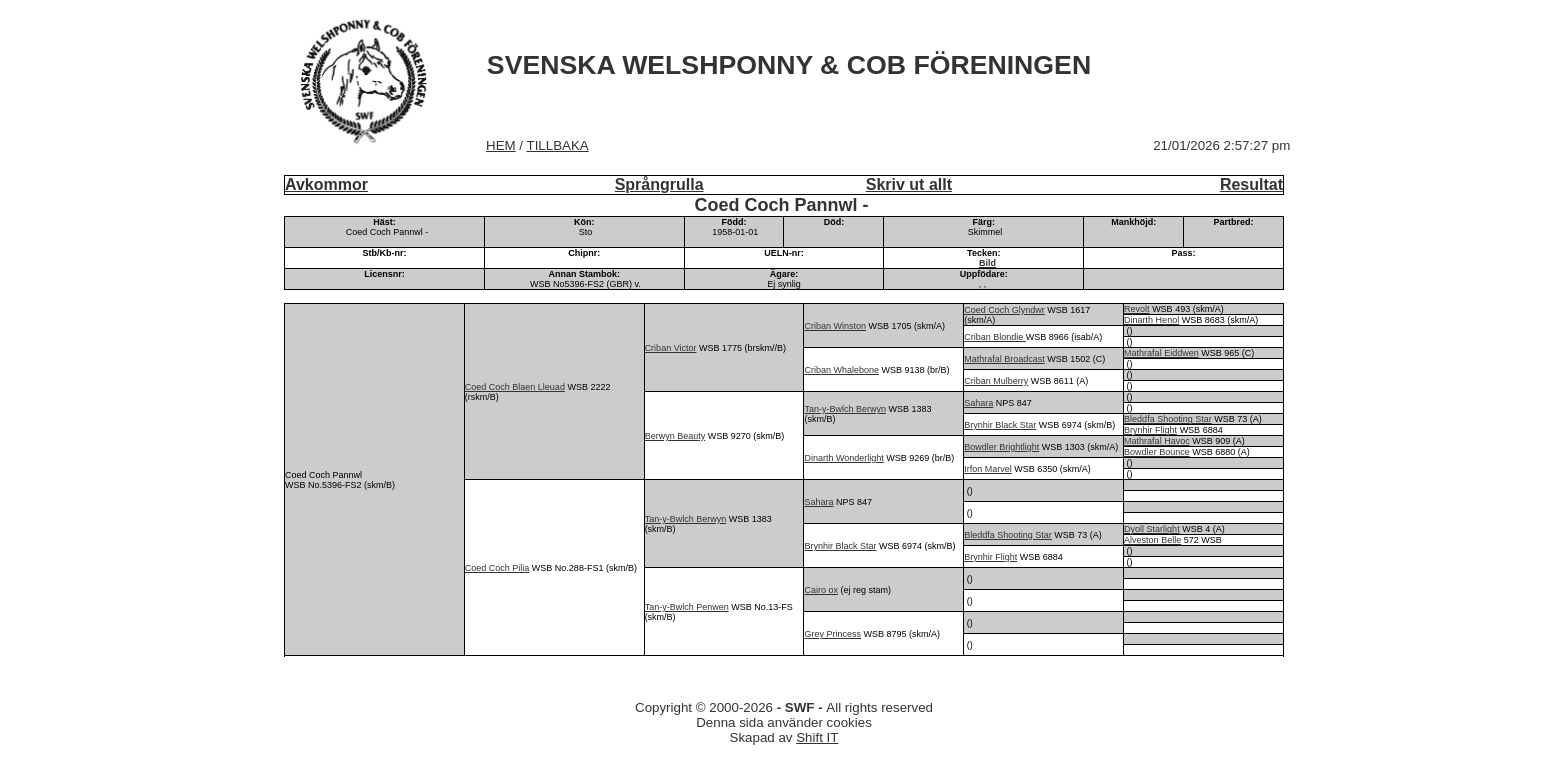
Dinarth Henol (1151, 320)
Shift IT (817, 737)
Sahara (978, 403)
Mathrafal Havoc (1157, 441)
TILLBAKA (558, 145)
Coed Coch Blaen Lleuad (515, 387)
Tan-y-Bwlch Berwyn (845, 409)
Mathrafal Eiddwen (1161, 353)
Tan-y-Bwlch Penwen (687, 607)
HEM (501, 145)
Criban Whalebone (841, 370)
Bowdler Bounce (1157, 452)
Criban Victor (671, 348)
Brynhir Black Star (1000, 425)
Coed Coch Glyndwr (1004, 310)
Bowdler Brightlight (1001, 447)
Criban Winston (835, 326)
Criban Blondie (995, 337)
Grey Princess (832, 634)
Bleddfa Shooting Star (1168, 419)
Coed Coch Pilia (497, 568)
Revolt (1137, 309)
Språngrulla (659, 184)
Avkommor (326, 184)
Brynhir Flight (1150, 430)
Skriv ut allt (909, 184)
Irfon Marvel (988, 469)
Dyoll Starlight (1152, 529)
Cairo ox (821, 590)
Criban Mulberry (996, 381)
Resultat (1251, 184)
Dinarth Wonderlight (843, 458)
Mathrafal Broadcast (1004, 359)
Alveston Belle (1152, 540)
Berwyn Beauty (675, 436)
